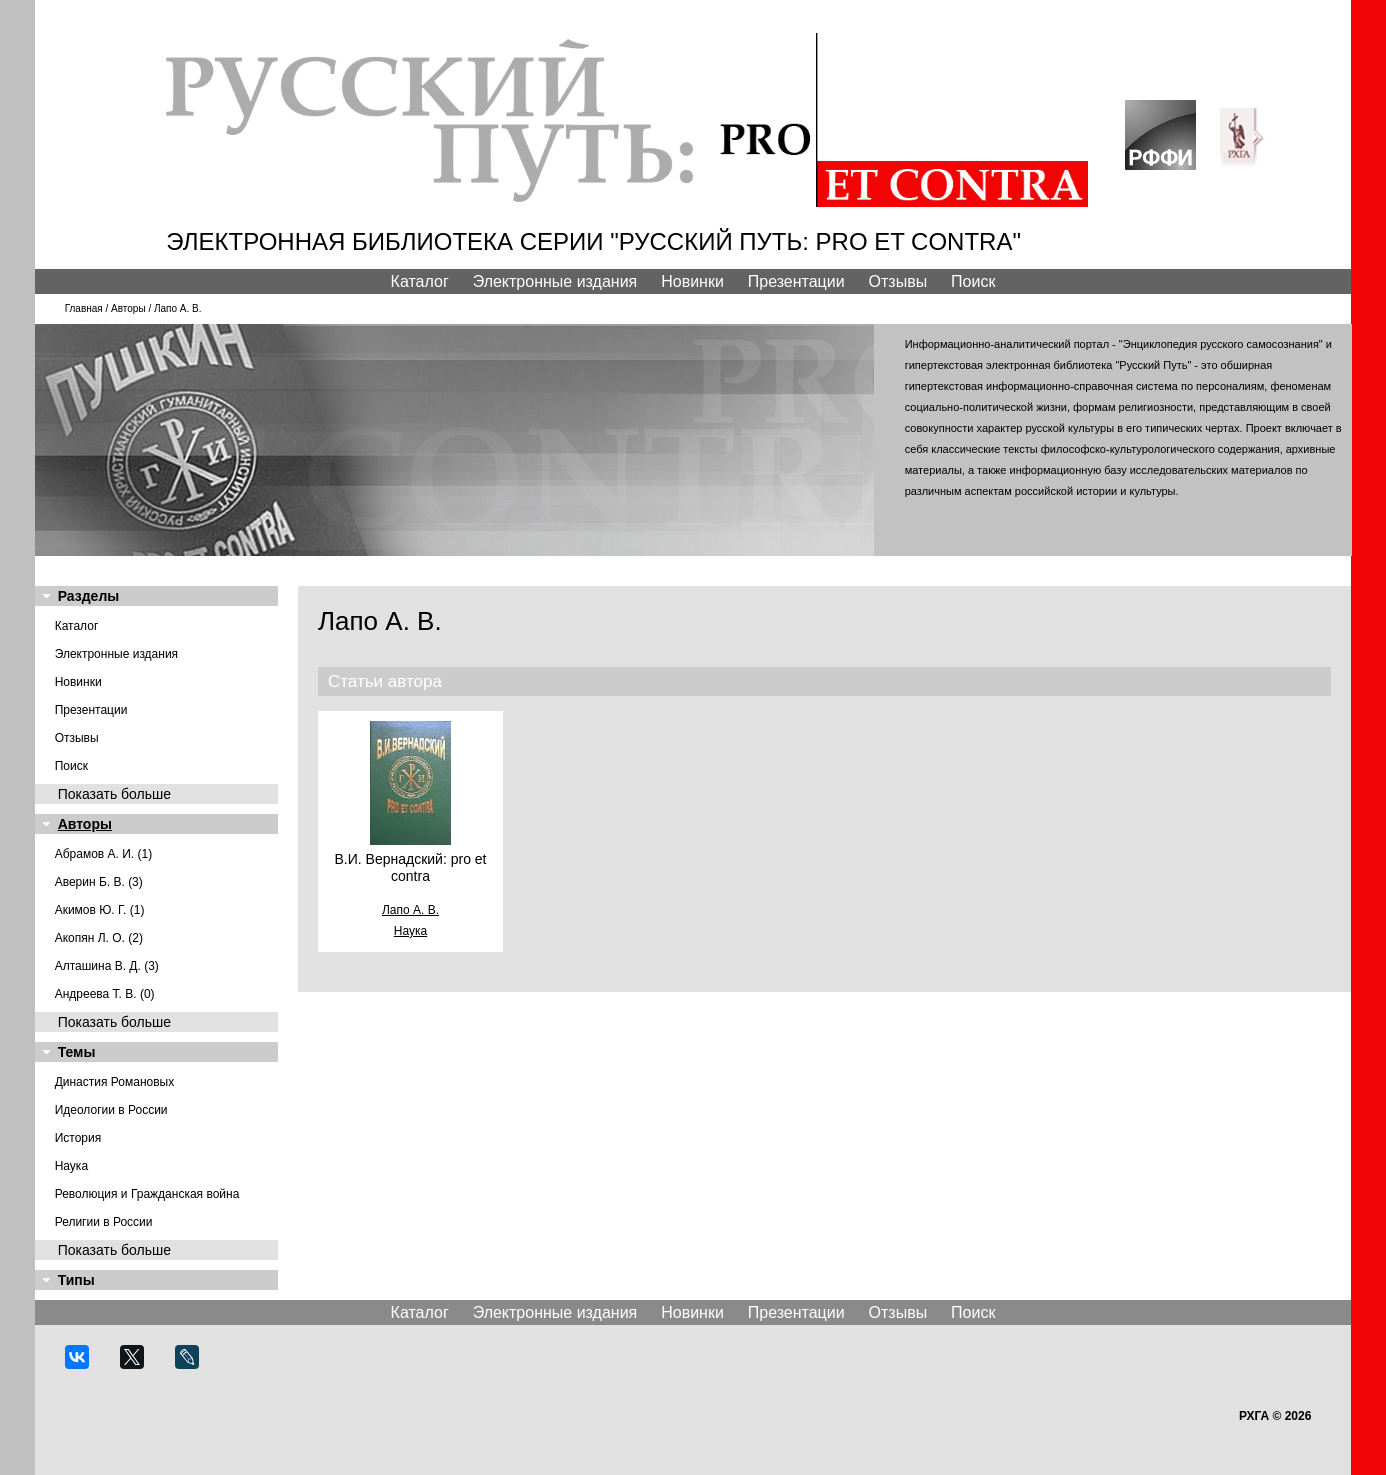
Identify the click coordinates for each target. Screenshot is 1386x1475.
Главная (84, 308)
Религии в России (104, 1222)
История (78, 1138)
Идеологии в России (111, 1110)
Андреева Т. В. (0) (105, 994)
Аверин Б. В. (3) (99, 882)
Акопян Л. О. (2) (99, 938)
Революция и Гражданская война (147, 1194)
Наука (71, 1166)
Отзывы (898, 281)
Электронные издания (555, 281)
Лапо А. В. (410, 910)
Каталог (420, 281)
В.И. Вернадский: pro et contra (410, 867)
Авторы (128, 308)
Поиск (973, 281)
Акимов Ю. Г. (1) (100, 910)
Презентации (796, 281)
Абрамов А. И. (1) (104, 854)
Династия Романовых (115, 1082)
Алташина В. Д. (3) (107, 966)
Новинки (692, 281)
